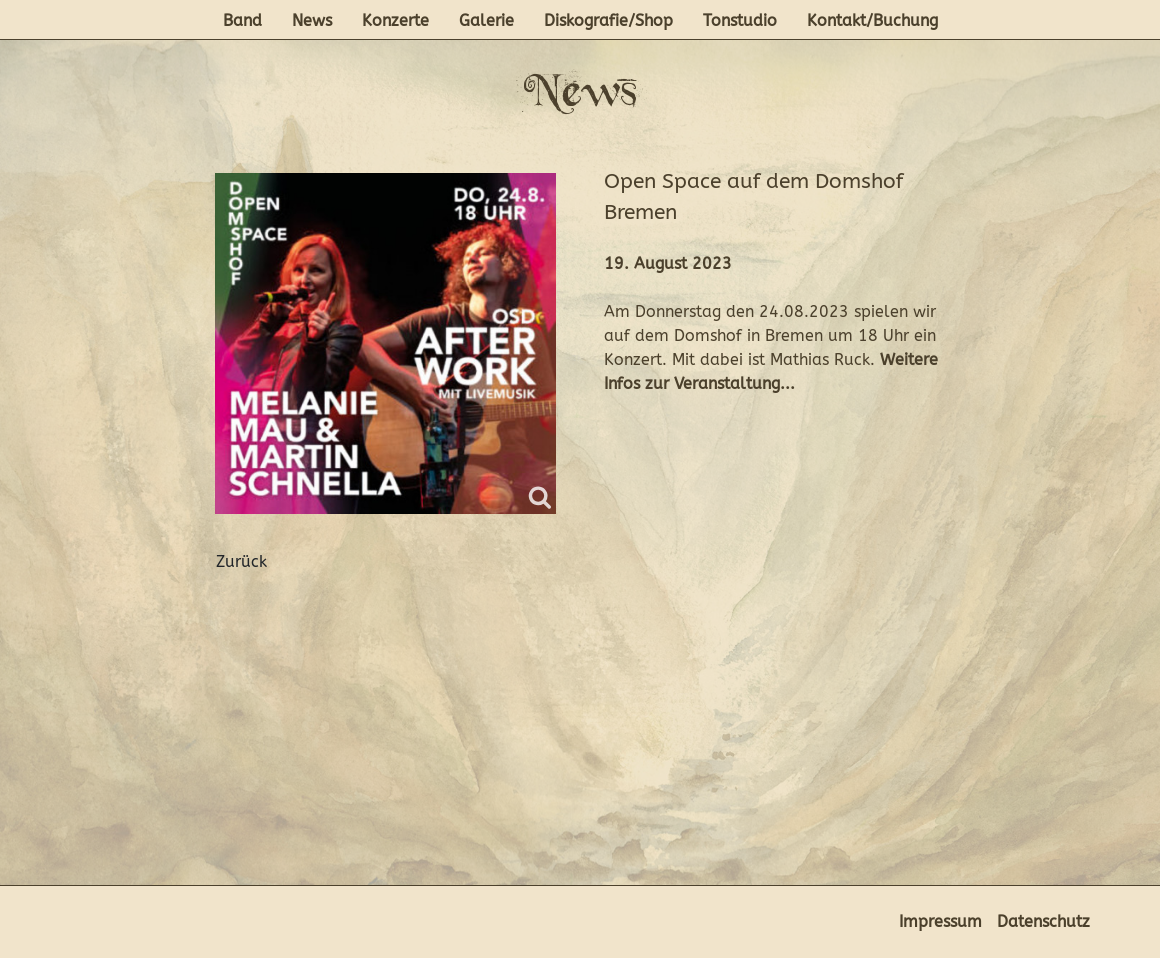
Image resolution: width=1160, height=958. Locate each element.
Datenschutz (1043, 921)
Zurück (241, 561)
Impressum (940, 921)
